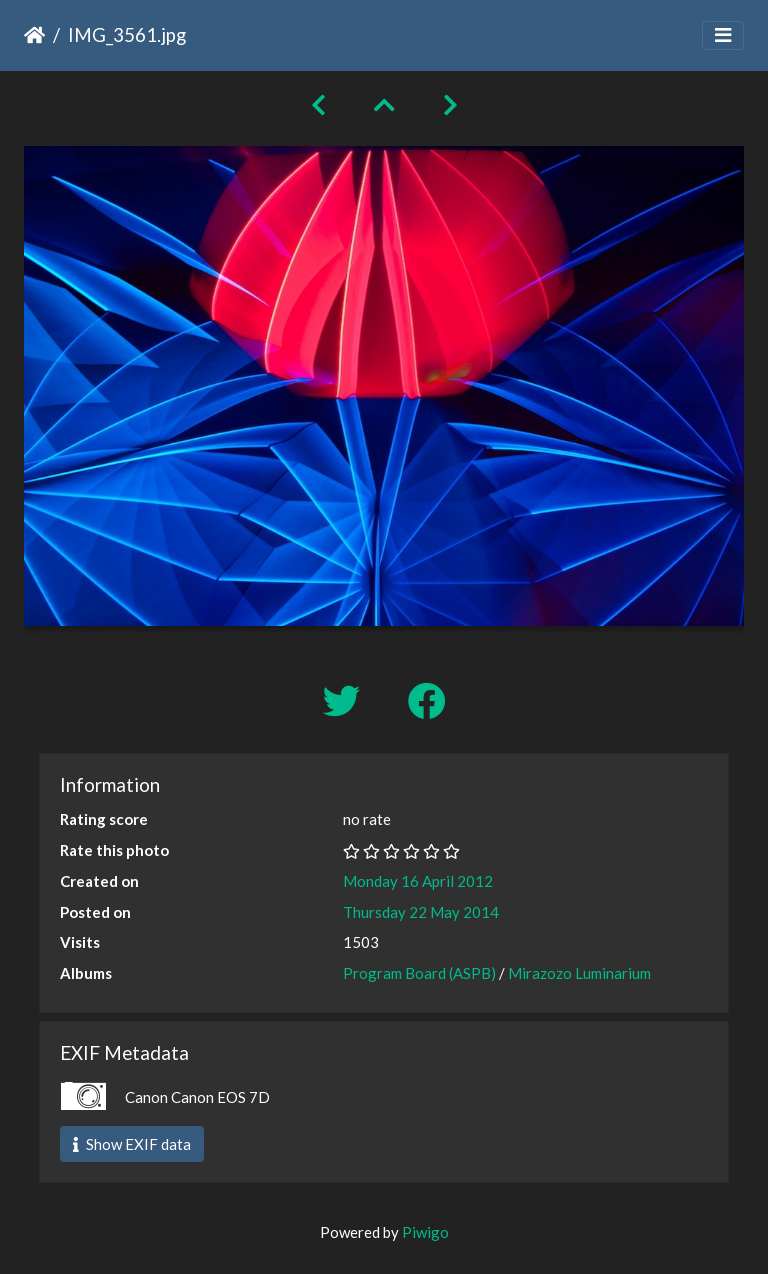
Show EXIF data (132, 1144)
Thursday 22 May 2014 (421, 912)
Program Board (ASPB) (419, 973)
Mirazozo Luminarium (579, 973)
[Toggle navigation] (723, 35)
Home (34, 35)
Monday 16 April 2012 (418, 881)
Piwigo (425, 1232)
